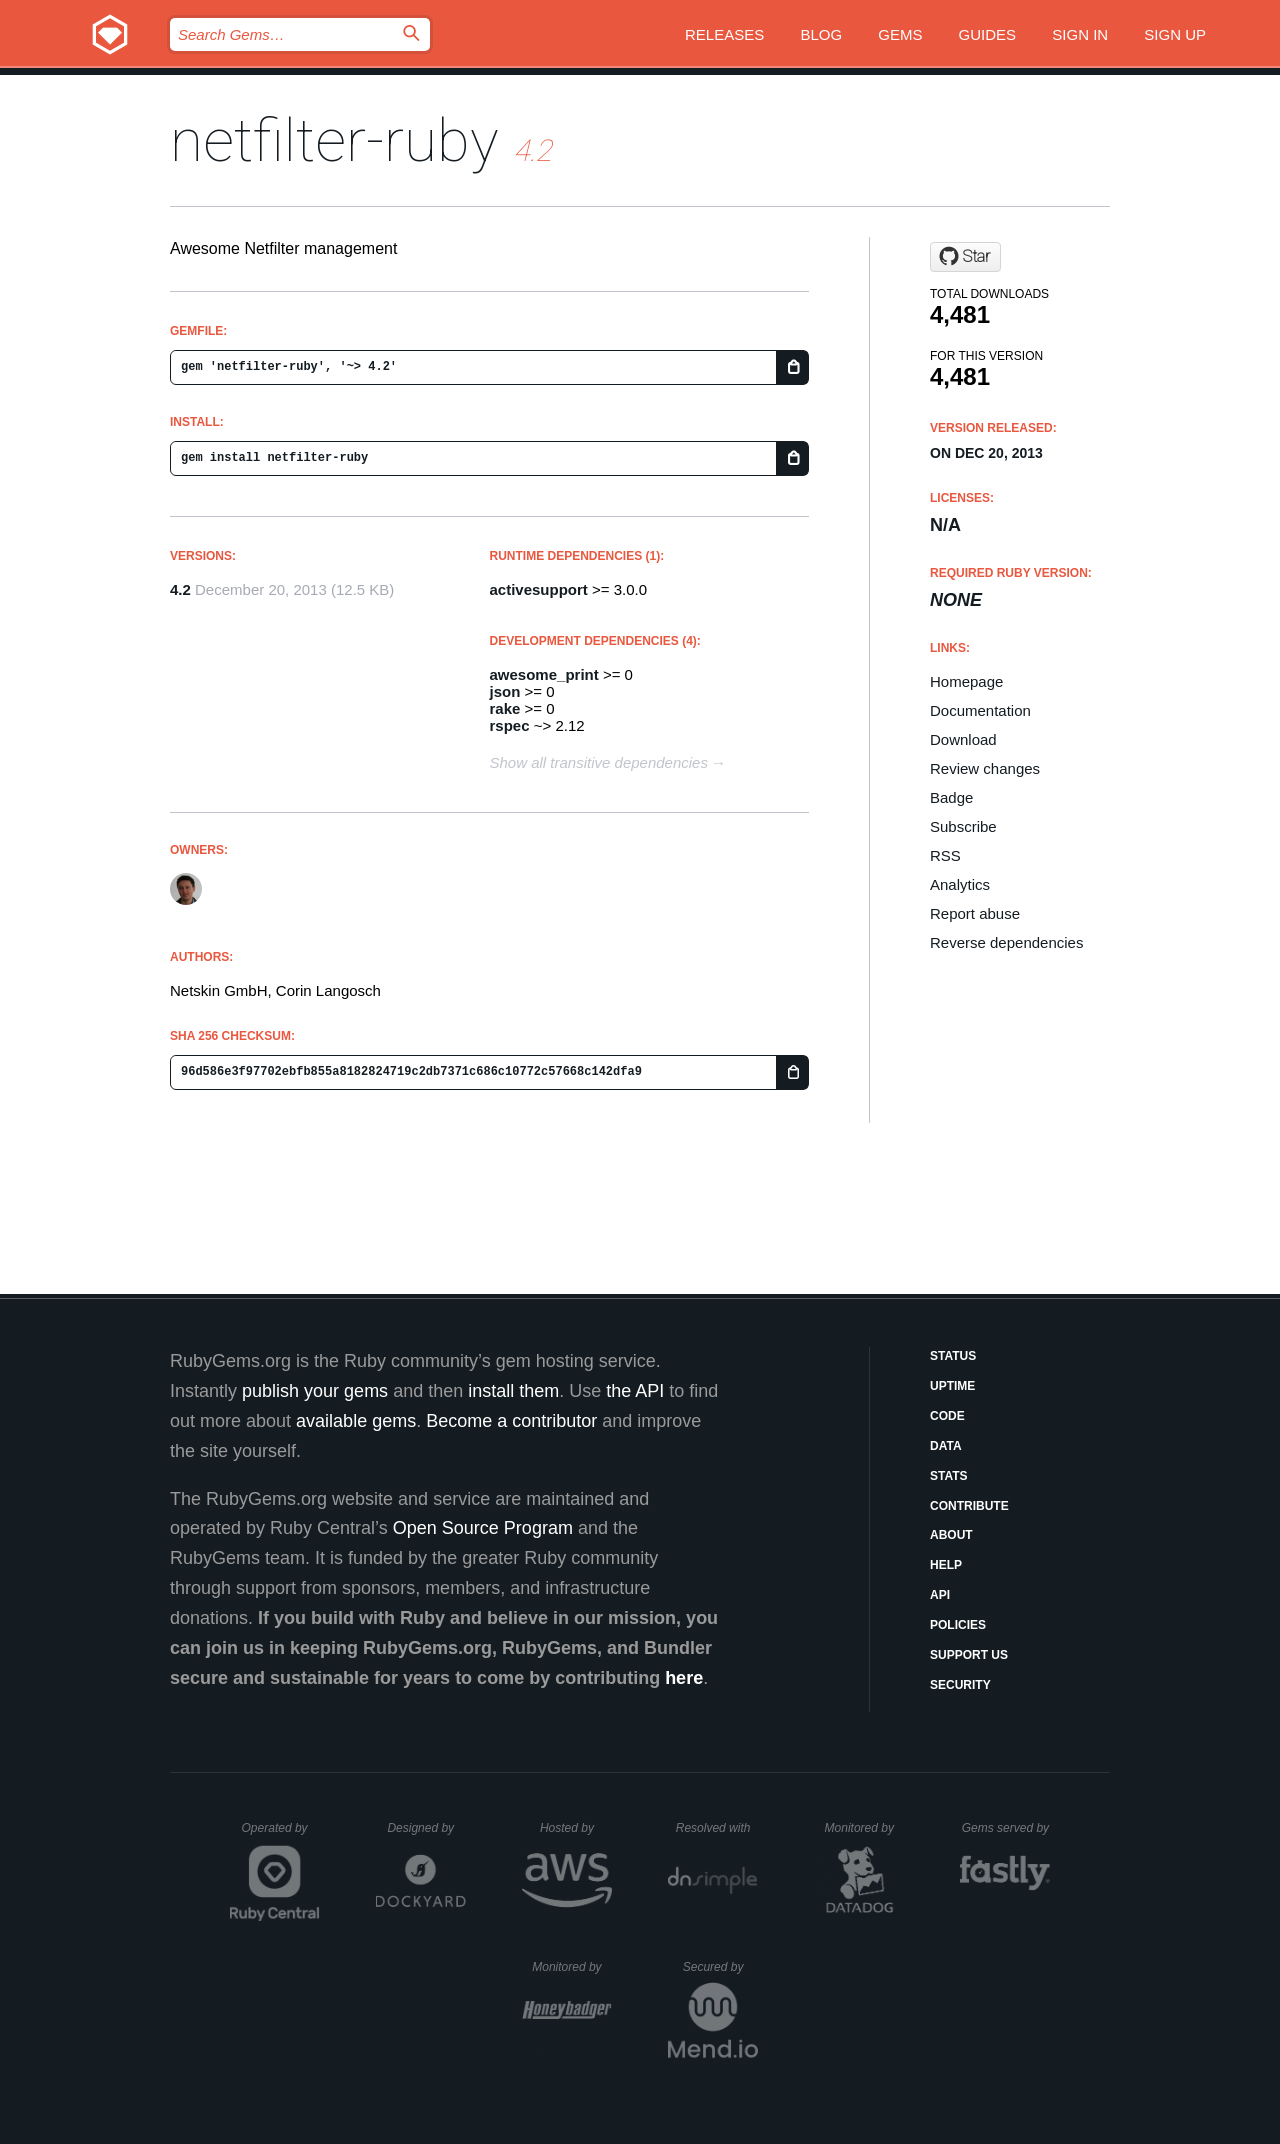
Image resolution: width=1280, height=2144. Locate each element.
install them (513, 1391)
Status (953, 1356)
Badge (951, 797)
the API (635, 1391)
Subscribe (963, 826)
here (684, 1678)
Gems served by (1006, 1828)
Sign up (1175, 34)
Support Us (969, 1655)
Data (946, 1446)
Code (947, 1416)
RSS (945, 855)
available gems (356, 1421)
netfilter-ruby (334, 140)
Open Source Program (483, 1528)
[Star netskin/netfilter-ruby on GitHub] (965, 257)
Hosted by (576, 1828)
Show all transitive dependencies (599, 762)
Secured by (720, 1967)
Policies (958, 1625)
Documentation (980, 710)
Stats (949, 1476)
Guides (988, 34)
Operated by (281, 1835)
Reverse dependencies (1006, 942)
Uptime (952, 1386)
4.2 (180, 589)
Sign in (1080, 34)
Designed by (426, 1828)
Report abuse (975, 913)
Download (963, 739)
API (940, 1595)
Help (946, 1565)
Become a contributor (511, 1421)
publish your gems (315, 1391)
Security (960, 1685)
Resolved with (717, 1828)
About (951, 1535)
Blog (821, 34)
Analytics (960, 884)
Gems (900, 34)
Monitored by (865, 1828)
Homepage (966, 681)
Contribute (969, 1506)
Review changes (985, 768)
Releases (724, 34)
